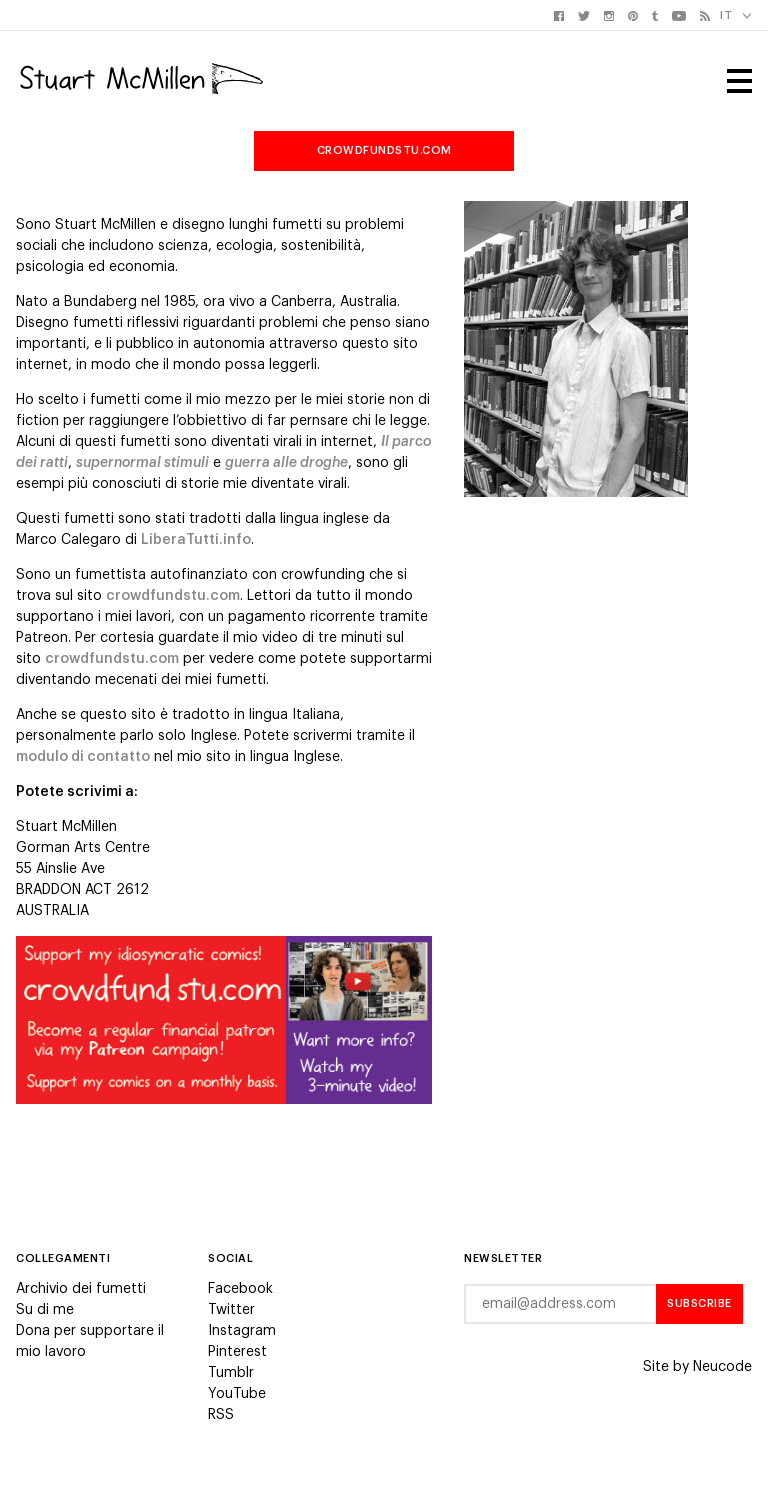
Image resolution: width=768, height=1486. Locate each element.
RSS (221, 1415)
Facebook (240, 1289)
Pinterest (237, 1352)
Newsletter (503, 1258)
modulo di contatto (83, 757)
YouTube (237, 1394)
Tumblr (231, 1373)
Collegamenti (63, 1258)
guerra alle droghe (286, 463)
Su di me (45, 1310)
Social (230, 1258)
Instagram (242, 1331)
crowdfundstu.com (384, 150)
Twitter (231, 1310)
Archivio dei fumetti (81, 1289)
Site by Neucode (697, 1367)
